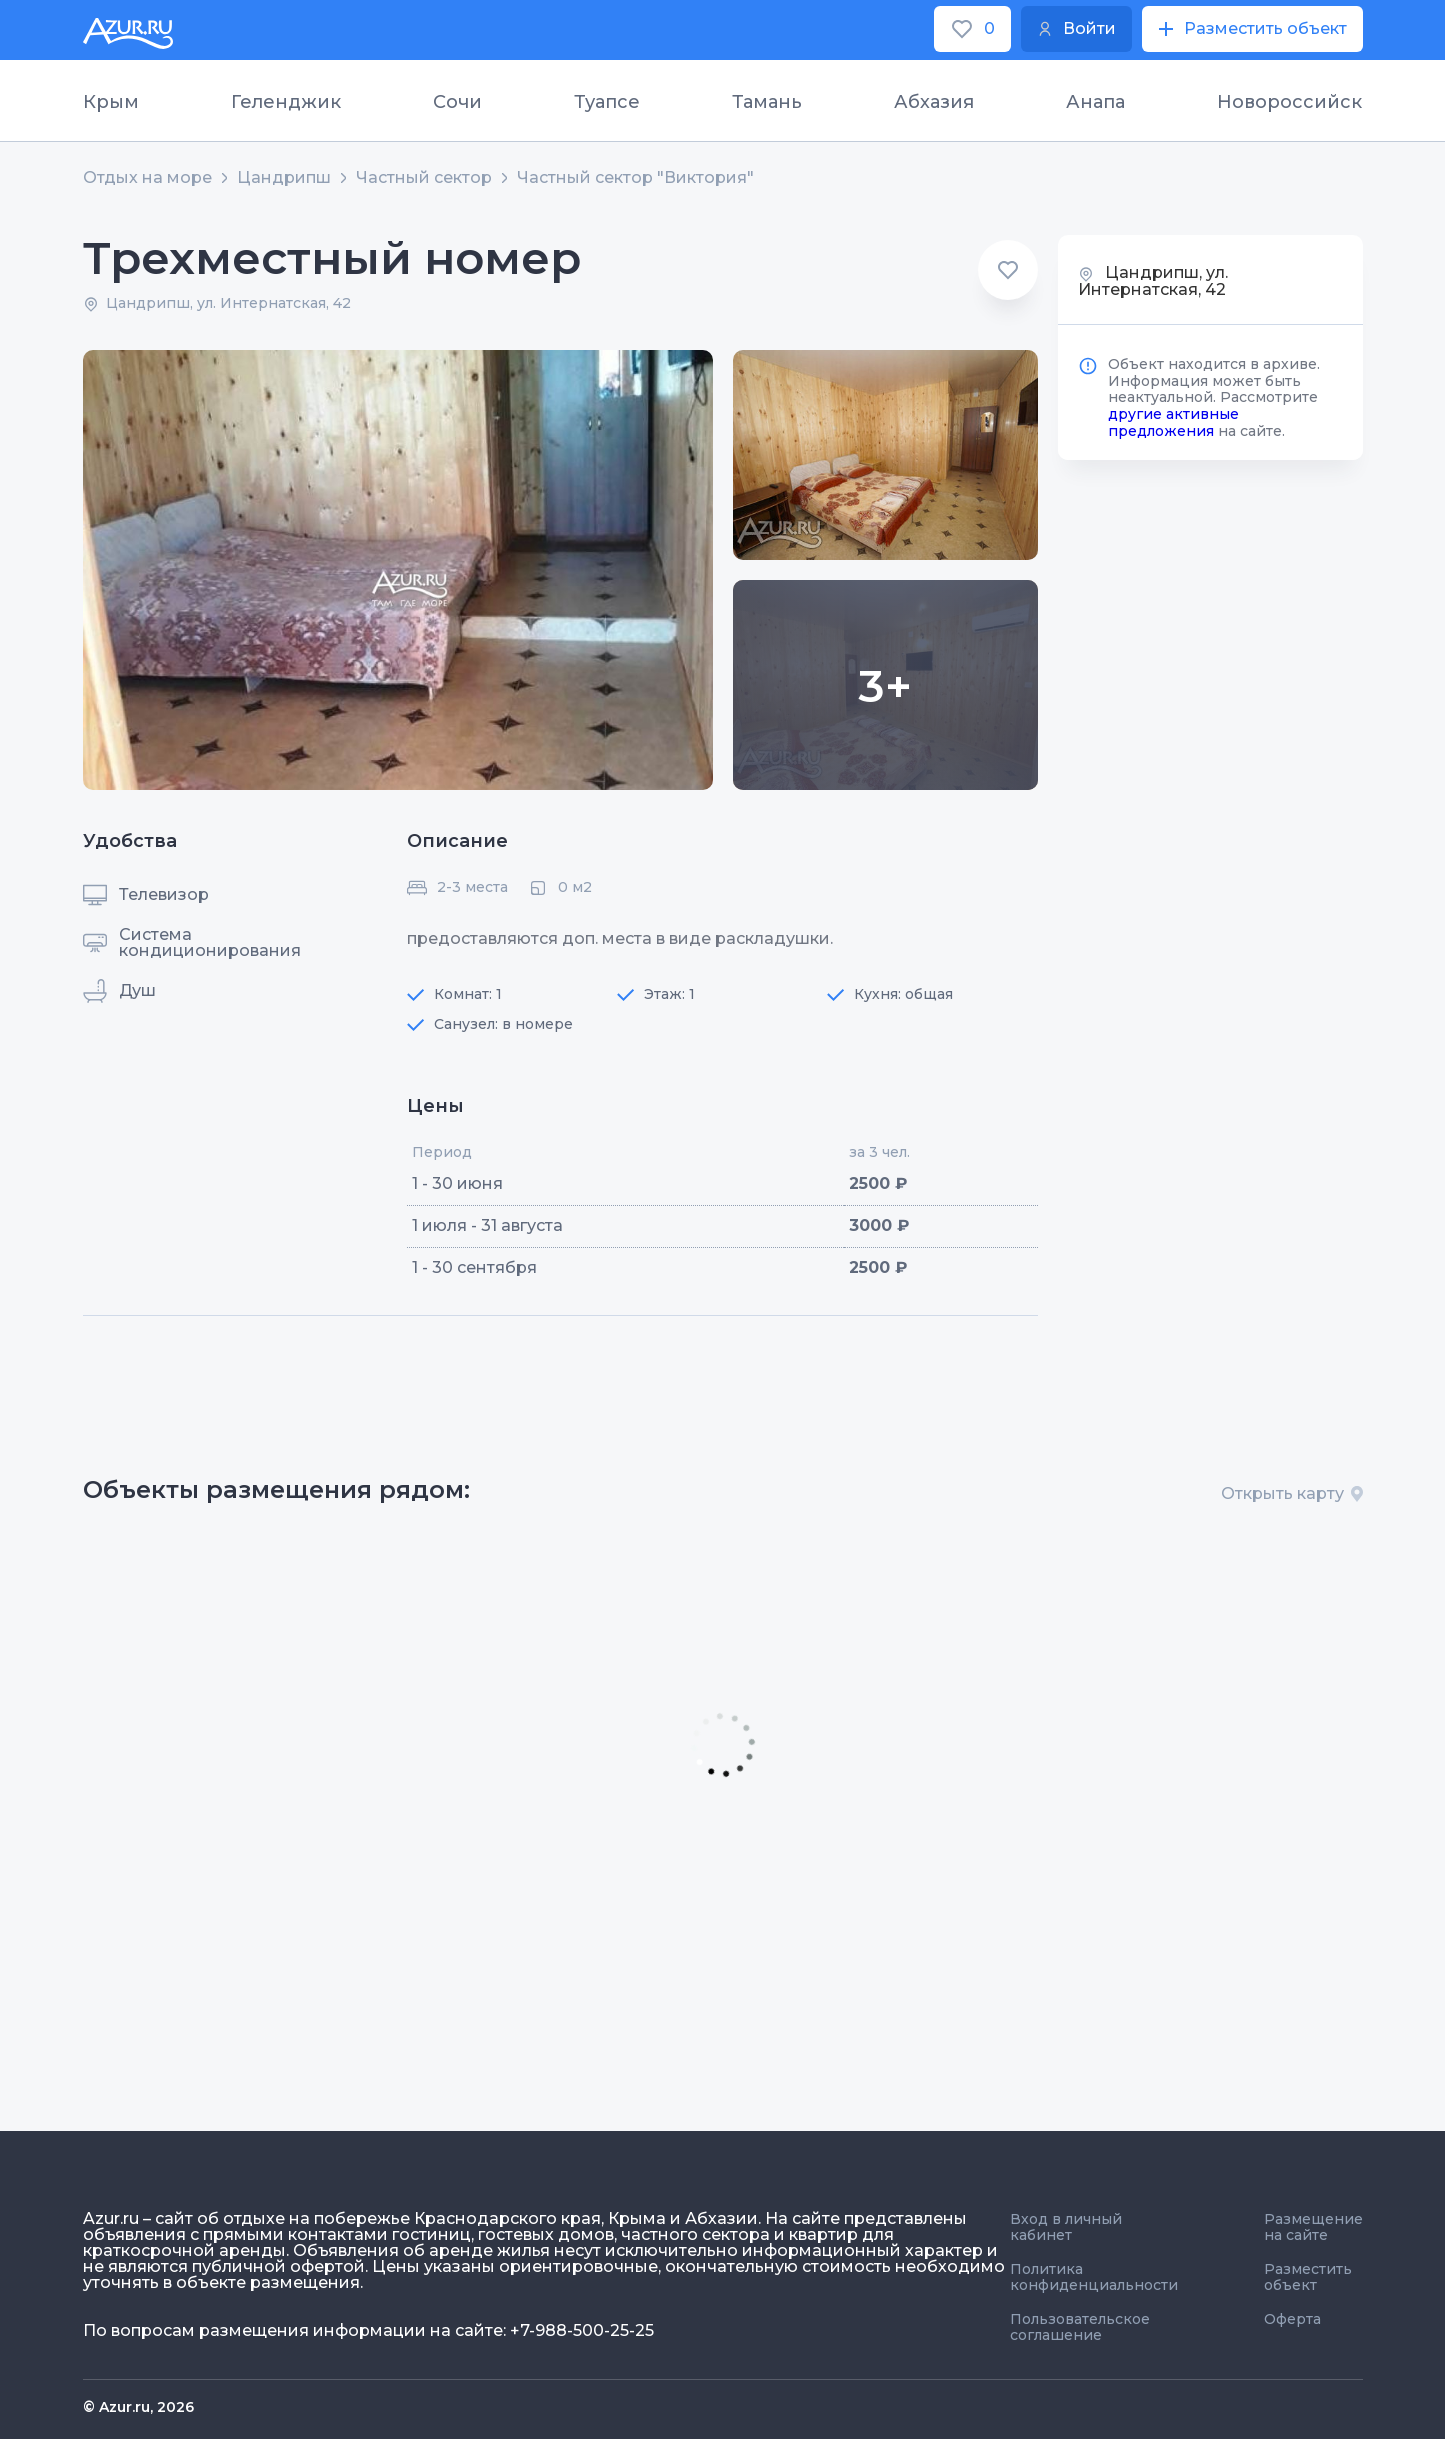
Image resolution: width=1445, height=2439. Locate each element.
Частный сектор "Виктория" (635, 178)
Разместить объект (1308, 2277)
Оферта (1292, 2319)
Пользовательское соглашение (1080, 2327)
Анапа (1095, 102)
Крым (111, 102)
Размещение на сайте (1313, 2227)
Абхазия (934, 102)
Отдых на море (147, 178)
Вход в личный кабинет (1066, 2227)
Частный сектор (424, 178)
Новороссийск (1289, 102)
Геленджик (286, 102)
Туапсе (607, 102)
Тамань (767, 102)
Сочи (457, 102)
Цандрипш (284, 178)
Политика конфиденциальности (1094, 2277)
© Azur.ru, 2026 (138, 2407)
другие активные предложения (1173, 422)
